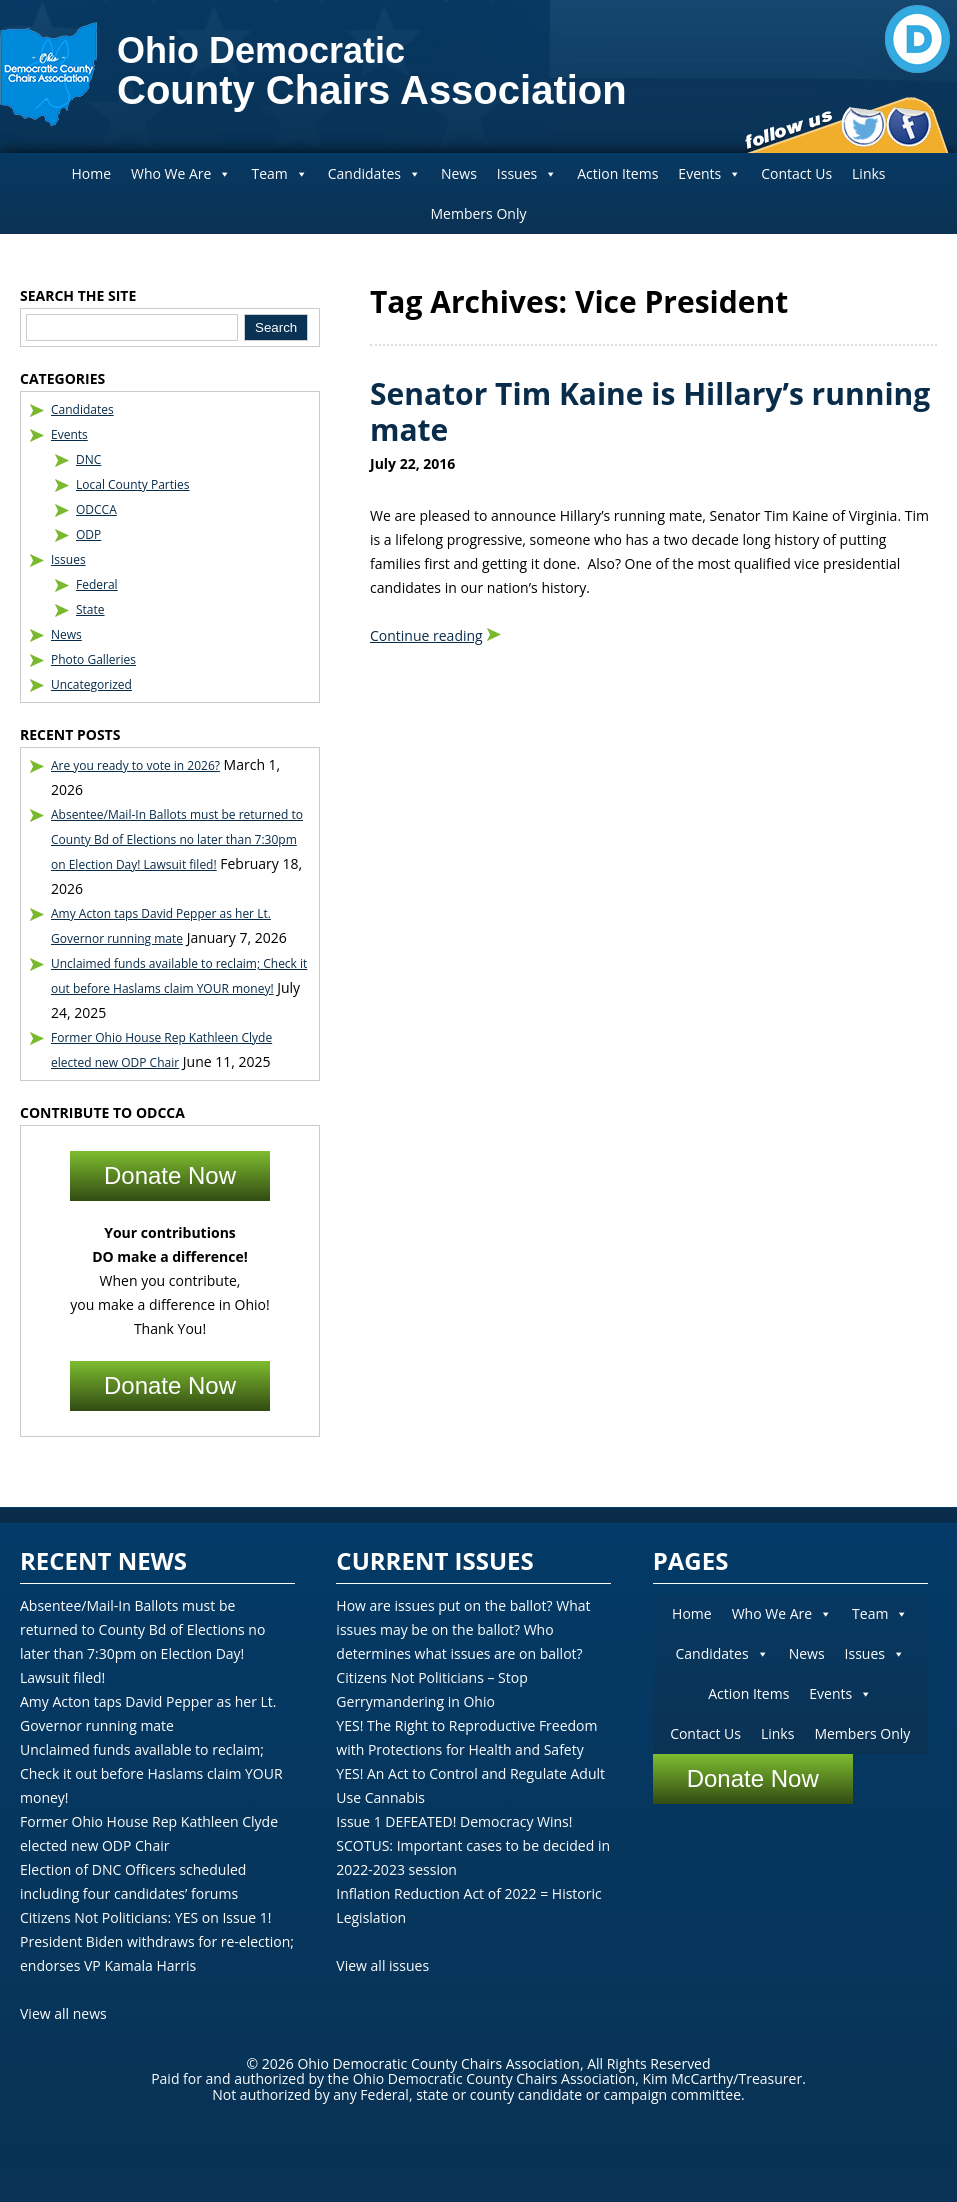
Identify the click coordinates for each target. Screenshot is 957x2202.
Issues (527, 173)
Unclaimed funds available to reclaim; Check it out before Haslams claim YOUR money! (151, 1773)
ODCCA (96, 509)
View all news (63, 2013)
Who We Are (181, 173)
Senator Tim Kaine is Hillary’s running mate (650, 411)
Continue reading (426, 635)
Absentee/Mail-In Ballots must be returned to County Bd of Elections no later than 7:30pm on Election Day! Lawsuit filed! (177, 839)
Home (91, 173)
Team (279, 173)
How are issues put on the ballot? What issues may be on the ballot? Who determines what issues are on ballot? (463, 1629)
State (90, 609)
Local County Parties (133, 484)
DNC (88, 459)
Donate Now (170, 1175)
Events (709, 173)
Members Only (479, 213)
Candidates (374, 173)
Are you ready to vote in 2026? (135, 765)
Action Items (617, 173)
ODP (88, 534)
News (459, 173)
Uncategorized (91, 684)
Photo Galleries (93, 659)
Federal (97, 584)
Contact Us (796, 173)
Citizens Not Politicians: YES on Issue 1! (145, 1917)
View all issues (382, 1965)
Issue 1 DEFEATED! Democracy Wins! (454, 1821)
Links (868, 173)
